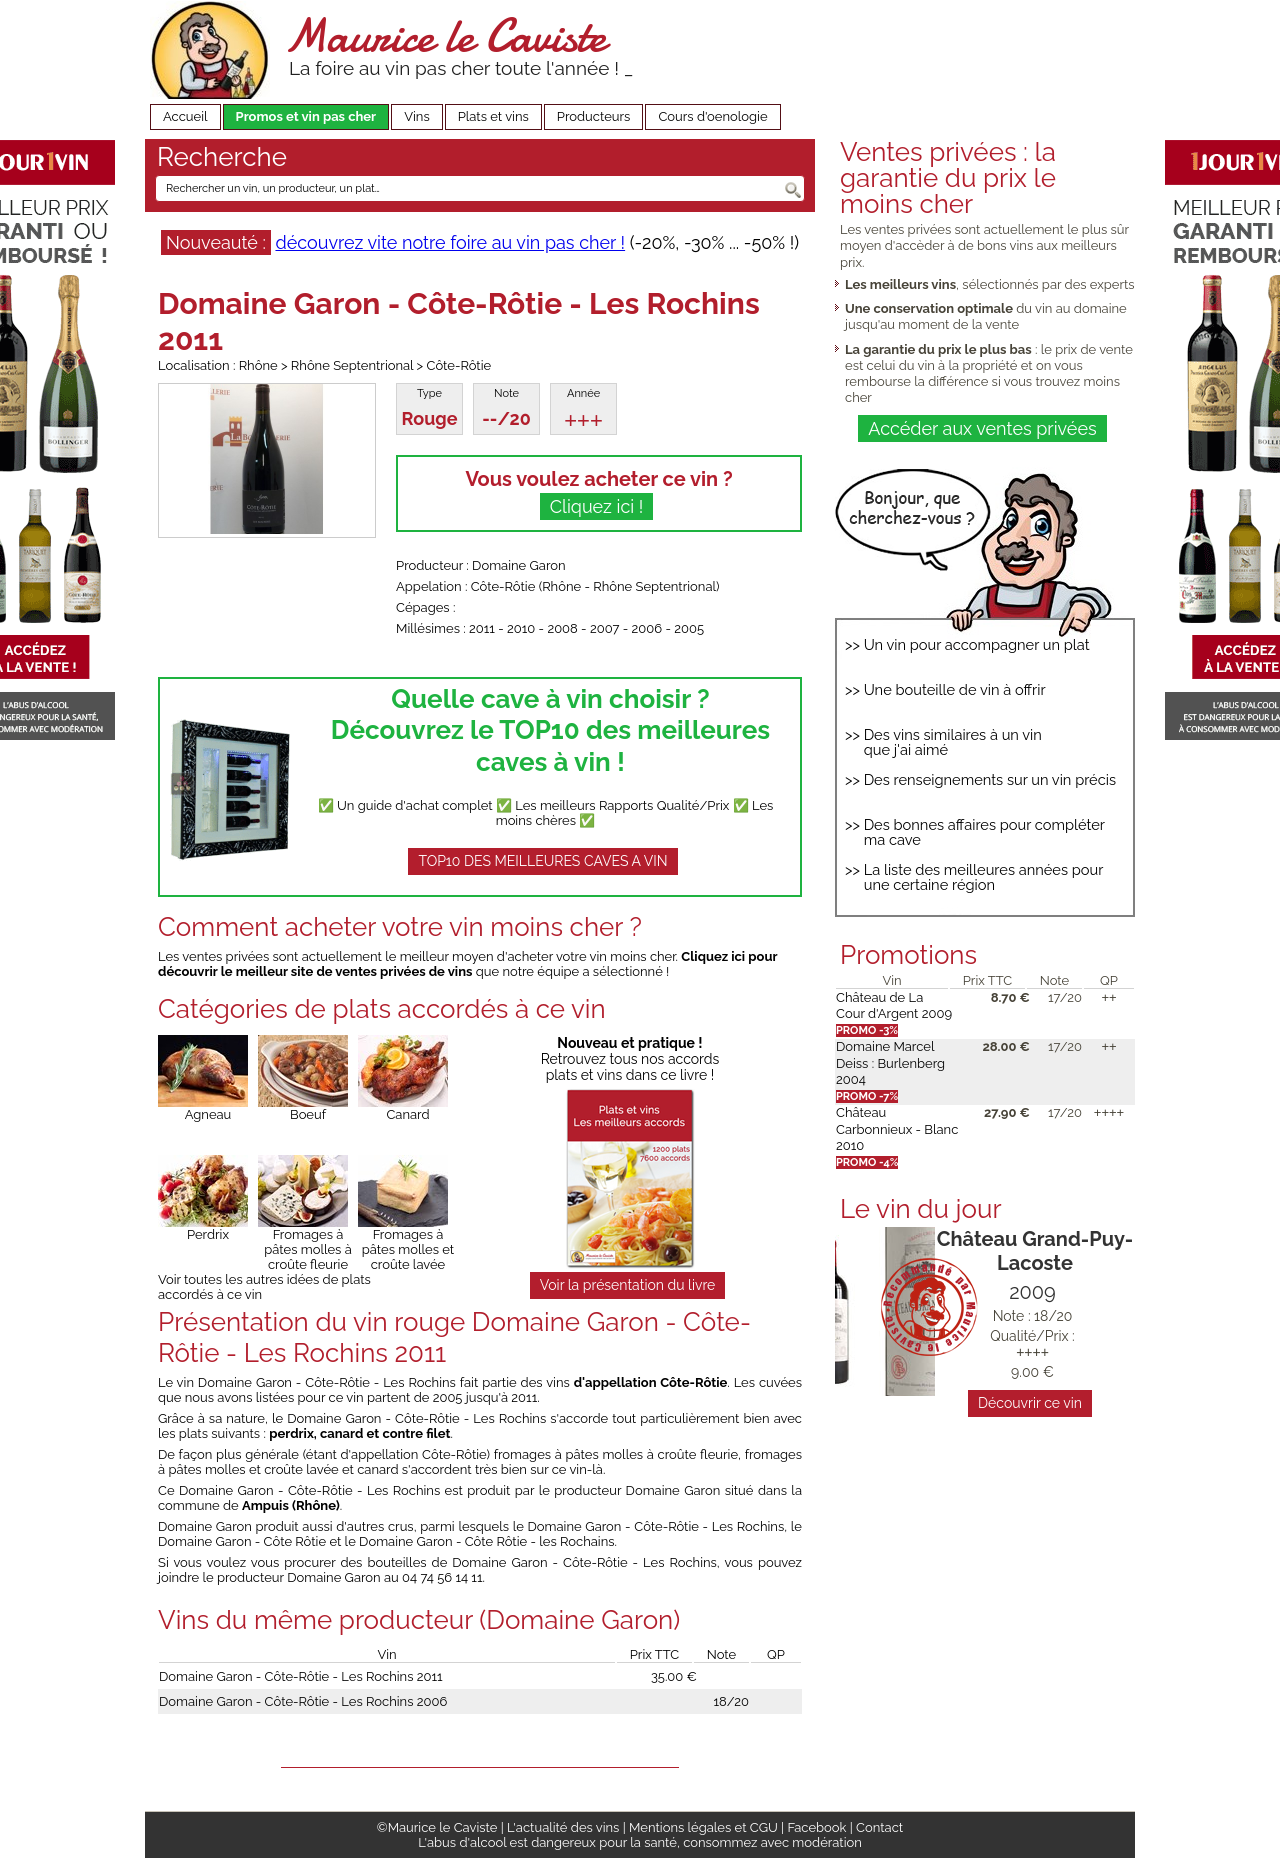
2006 (647, 628)
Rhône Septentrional (654, 586)
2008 (562, 628)
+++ (583, 420)
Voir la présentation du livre (628, 1285)
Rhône (561, 586)
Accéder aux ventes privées (982, 428)
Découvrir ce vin (1030, 1403)
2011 (482, 628)
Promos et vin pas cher (306, 116)
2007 (605, 628)
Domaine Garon (518, 565)
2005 (689, 628)
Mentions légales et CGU (703, 1827)
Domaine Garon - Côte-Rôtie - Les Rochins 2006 (303, 1701)
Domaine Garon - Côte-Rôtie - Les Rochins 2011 (301, 1676)
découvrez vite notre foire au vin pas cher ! (450, 242)
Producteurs (594, 116)
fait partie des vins (594, 1382)
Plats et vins (493, 116)
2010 (521, 628)
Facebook (816, 1827)
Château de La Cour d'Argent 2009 (894, 1005)
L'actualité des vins (563, 1827)
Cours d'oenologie (712, 116)
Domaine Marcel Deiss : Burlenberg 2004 (890, 1063)
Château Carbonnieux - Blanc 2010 (897, 1129)
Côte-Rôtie (503, 586)
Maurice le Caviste (445, 35)
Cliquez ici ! (597, 506)
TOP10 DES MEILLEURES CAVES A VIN (542, 861)
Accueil (185, 116)
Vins (417, 116)
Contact (879, 1827)
